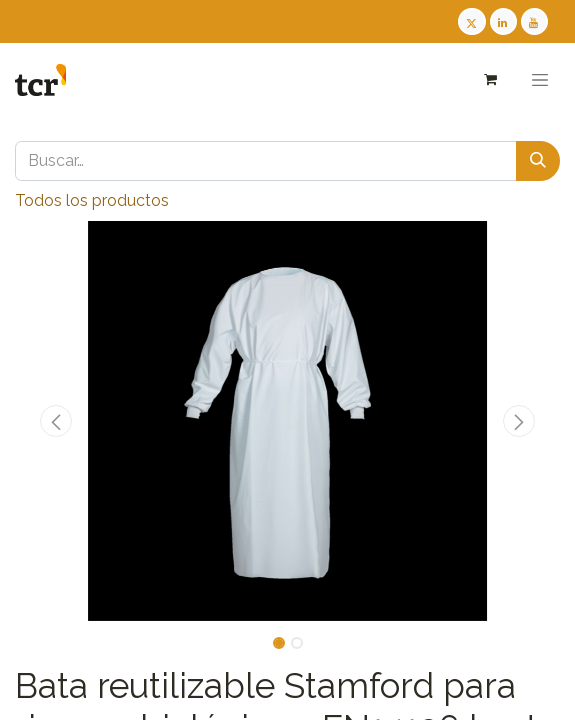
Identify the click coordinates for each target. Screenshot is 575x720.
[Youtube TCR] (534, 21)
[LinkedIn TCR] (503, 21)
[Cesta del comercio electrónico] (489, 79)
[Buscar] (538, 161)
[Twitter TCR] (471, 21)
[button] (56, 421)
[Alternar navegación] (540, 80)
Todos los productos (92, 200)
